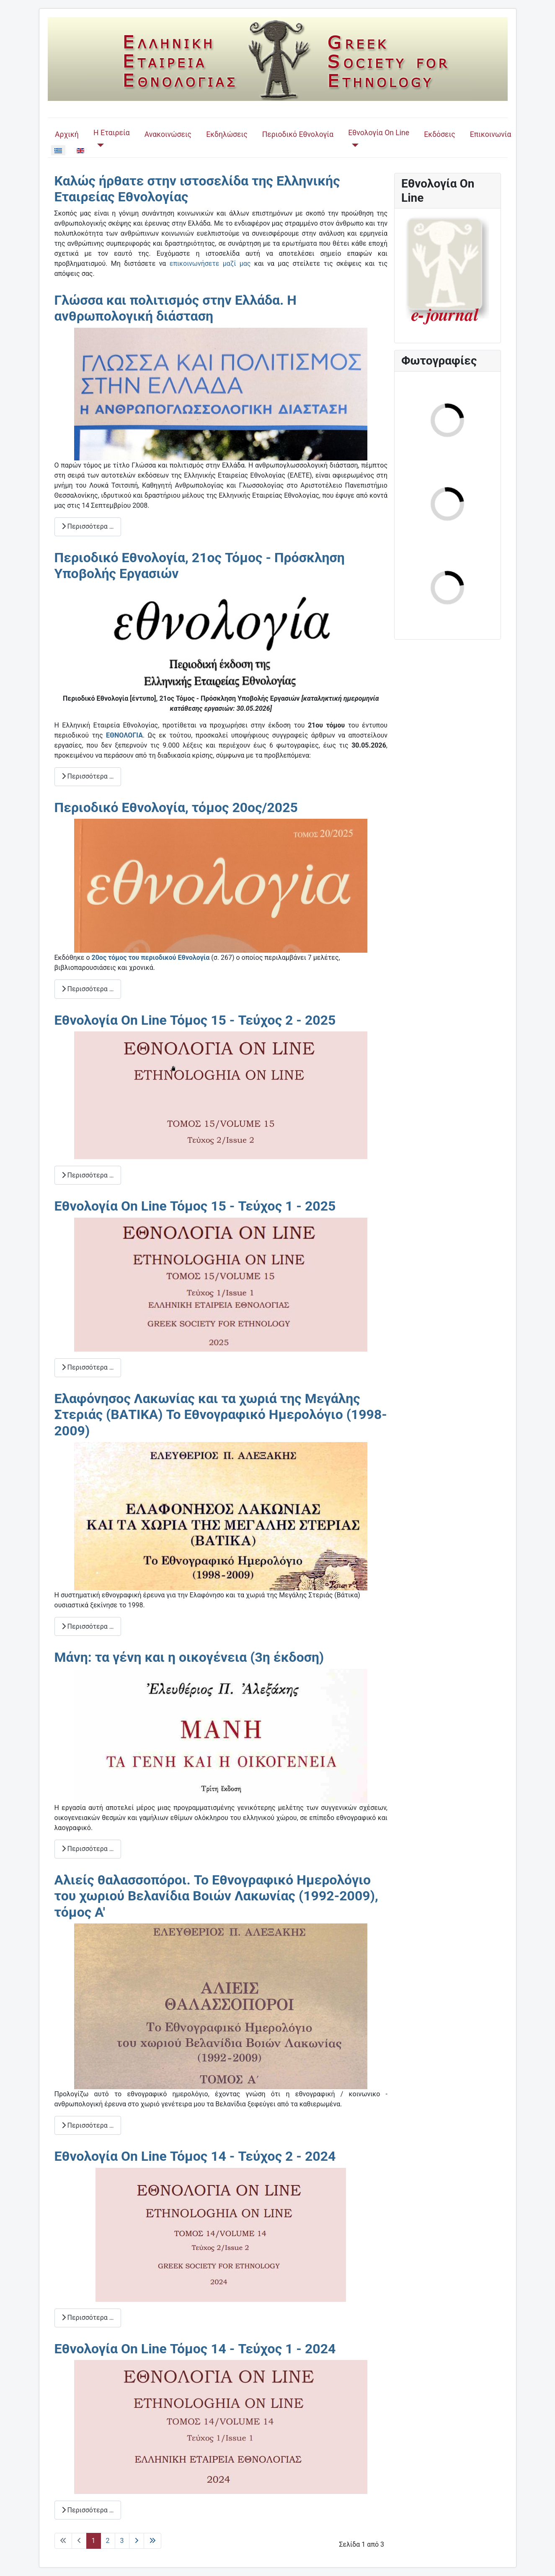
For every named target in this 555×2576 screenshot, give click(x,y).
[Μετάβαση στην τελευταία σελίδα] (152, 2541)
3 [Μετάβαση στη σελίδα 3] (122, 2541)
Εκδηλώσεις (226, 134)
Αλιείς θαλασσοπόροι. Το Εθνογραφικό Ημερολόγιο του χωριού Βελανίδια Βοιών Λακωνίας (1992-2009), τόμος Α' (216, 1896)
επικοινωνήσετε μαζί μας (210, 263)
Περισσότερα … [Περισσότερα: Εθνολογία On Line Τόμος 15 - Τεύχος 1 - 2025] (88, 1367)
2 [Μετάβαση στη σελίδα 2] (108, 2541)
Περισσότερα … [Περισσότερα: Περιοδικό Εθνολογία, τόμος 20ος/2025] (88, 989)
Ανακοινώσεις (168, 134)
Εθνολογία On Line (378, 133)
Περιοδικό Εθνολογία (297, 134)
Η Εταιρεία (111, 133)
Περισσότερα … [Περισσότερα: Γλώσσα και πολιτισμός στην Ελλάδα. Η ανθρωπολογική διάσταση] (88, 526)
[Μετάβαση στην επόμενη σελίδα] (136, 2541)
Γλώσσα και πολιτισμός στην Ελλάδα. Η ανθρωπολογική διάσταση (175, 308)
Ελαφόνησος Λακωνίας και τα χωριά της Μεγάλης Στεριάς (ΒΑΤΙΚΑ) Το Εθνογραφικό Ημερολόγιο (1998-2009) (220, 1415)
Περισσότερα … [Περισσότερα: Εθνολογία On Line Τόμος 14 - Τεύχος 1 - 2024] (88, 2510)
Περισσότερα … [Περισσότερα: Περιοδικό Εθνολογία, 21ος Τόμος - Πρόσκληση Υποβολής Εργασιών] (88, 776)
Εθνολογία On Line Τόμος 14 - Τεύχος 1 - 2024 (195, 2349)
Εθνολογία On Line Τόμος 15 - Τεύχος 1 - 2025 (195, 1206)
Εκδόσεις (439, 134)
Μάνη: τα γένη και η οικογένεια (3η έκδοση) (189, 1657)
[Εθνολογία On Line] (353, 145)
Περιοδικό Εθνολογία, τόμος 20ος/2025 (176, 807)
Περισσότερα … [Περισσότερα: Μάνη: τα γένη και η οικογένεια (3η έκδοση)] (88, 1849)
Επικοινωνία (490, 134)
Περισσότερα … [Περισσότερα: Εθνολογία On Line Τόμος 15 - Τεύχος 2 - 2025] (88, 1175)
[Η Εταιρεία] (98, 145)
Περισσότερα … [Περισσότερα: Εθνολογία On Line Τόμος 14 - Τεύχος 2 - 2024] (88, 2317)
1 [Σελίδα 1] (94, 2541)
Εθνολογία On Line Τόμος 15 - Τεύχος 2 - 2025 (195, 1020)
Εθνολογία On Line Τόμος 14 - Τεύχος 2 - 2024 (195, 2156)
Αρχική (67, 134)
